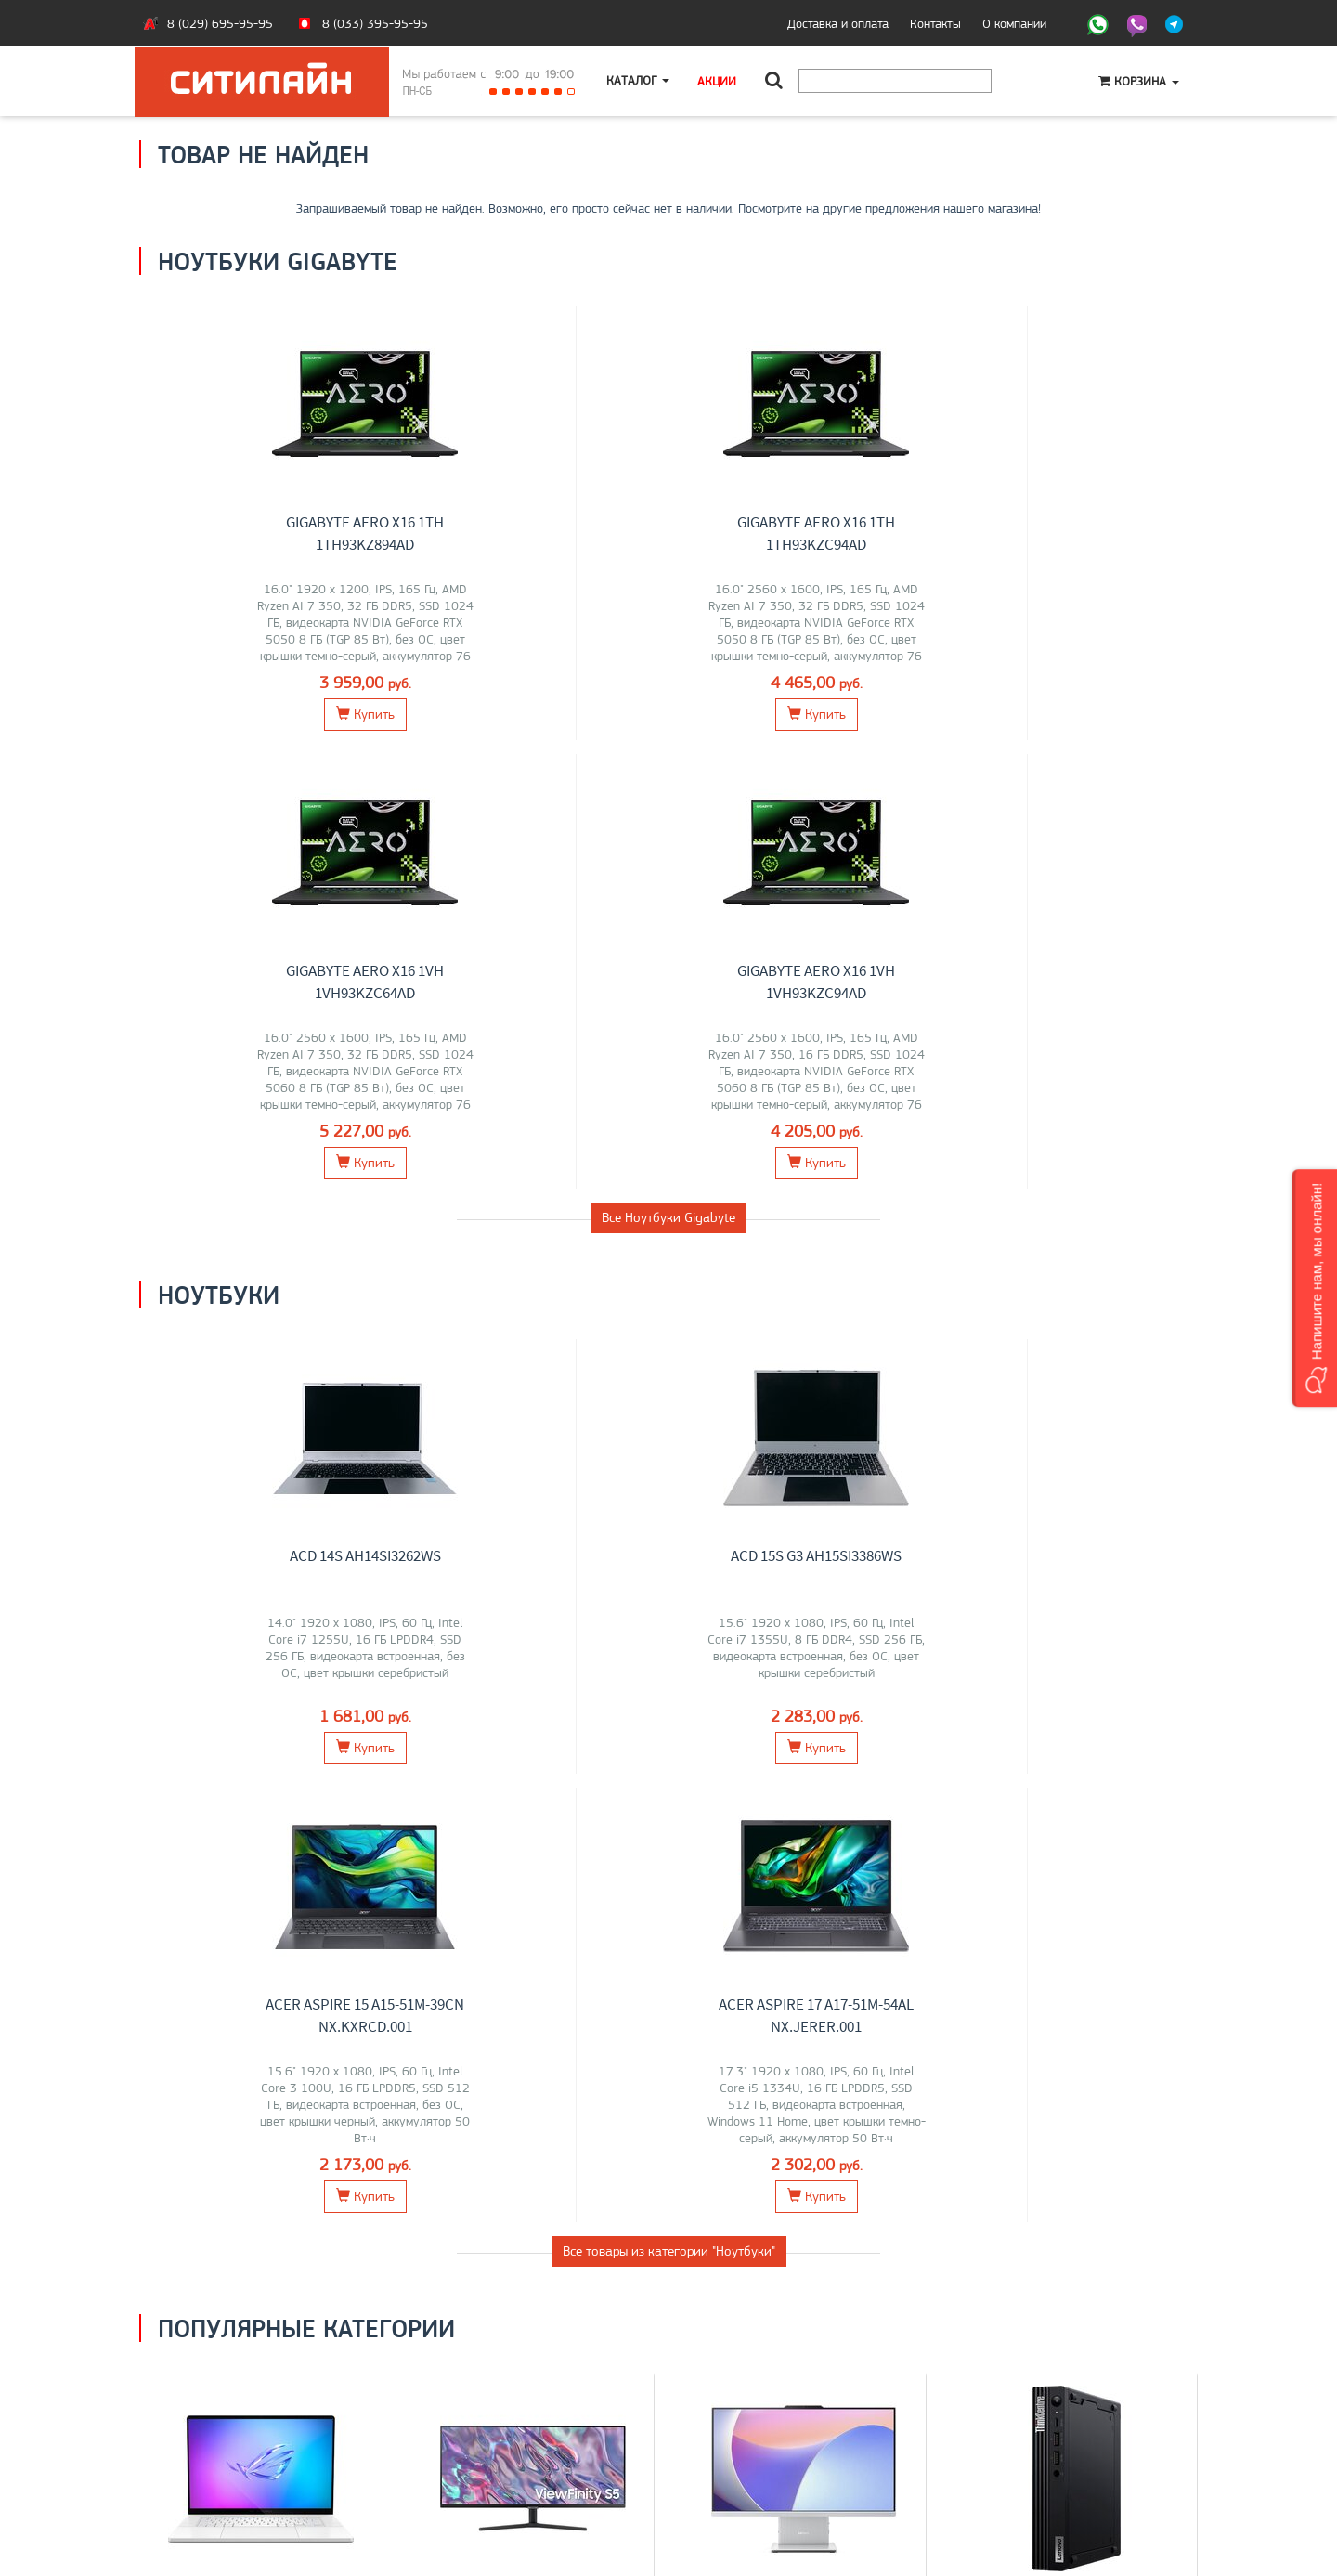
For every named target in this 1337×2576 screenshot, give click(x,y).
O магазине (184, 2457)
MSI (263, 1770)
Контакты (935, 23)
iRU (337, 1770)
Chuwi (836, 1770)
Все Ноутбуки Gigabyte (668, 769)
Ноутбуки (260, 1730)
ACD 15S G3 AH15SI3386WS (546, 1107)
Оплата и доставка (204, 2418)
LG (439, 1770)
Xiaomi (567, 1789)
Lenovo (228, 1770)
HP (315, 1770)
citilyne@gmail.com (733, 2457)
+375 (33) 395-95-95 (742, 2418)
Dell (341, 1789)
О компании (1014, 23)
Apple (253, 1809)
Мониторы (533, 1730)
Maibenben (296, 1789)
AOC (619, 1770)
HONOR (187, 1789)
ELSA (529, 1789)
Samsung (476, 1770)
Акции (717, 80)
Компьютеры (1076, 1730)
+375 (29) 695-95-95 (742, 2437)
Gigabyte (237, 1789)
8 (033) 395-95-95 (375, 23)
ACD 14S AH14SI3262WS (275, 1107)
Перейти (261, 1852)
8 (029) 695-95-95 (220, 23)
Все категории (668, 1930)
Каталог (638, 80)
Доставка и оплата (838, 23)
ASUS (188, 1770)
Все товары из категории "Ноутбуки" (669, 1354)
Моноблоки (804, 1730)
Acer (291, 1770)
